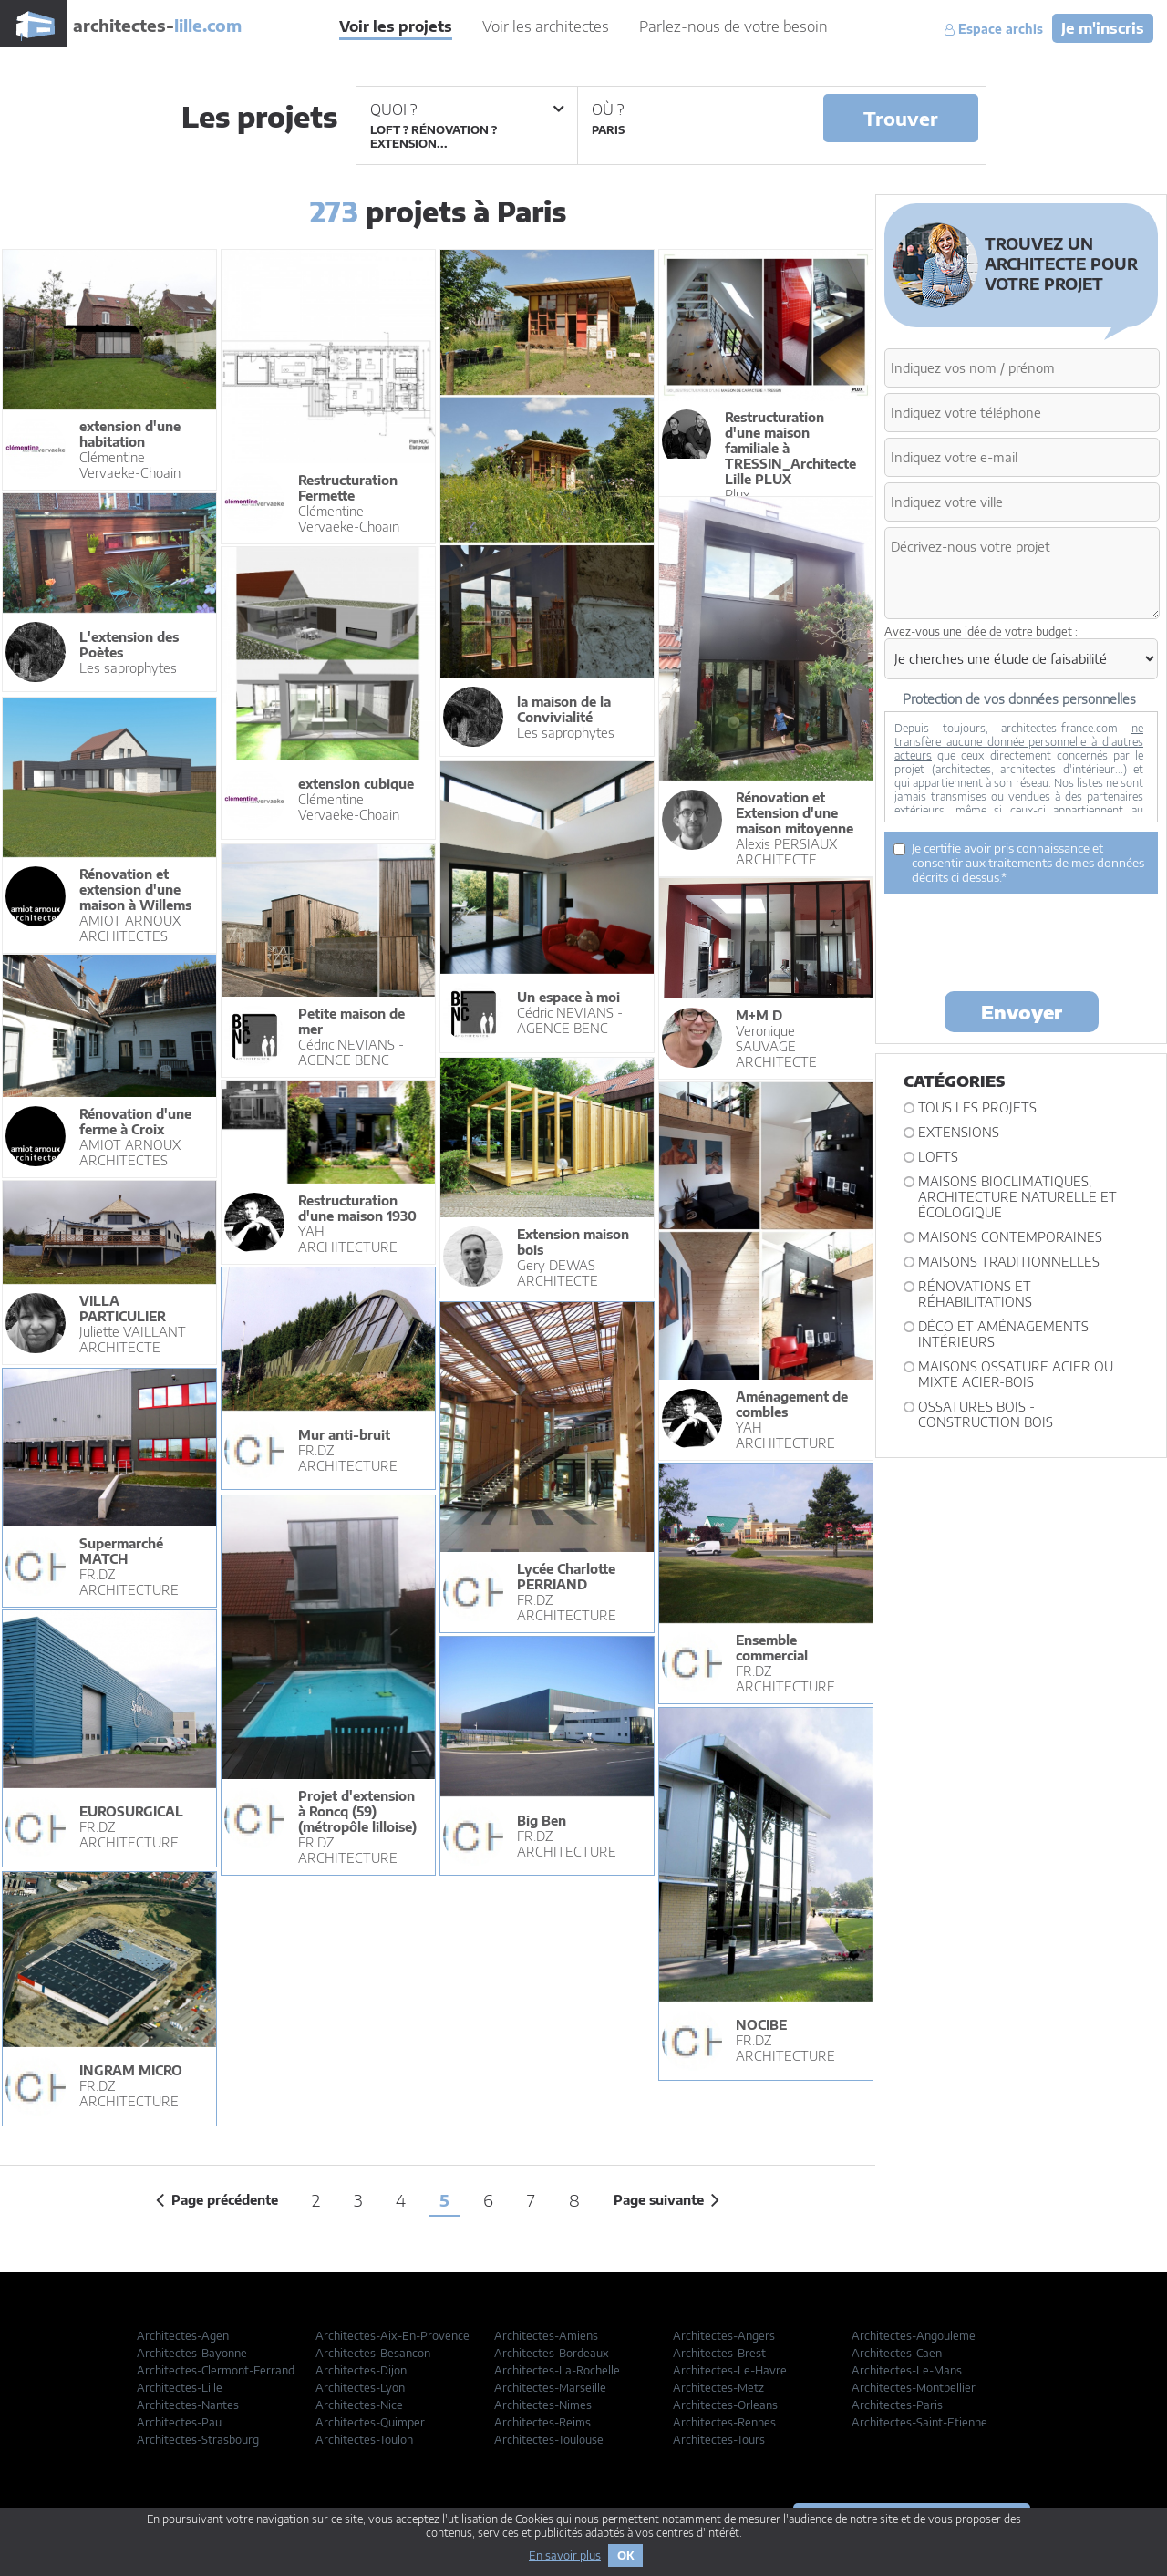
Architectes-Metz (718, 2388)
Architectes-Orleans (725, 2405)
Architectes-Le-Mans (907, 2370)
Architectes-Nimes (543, 2405)
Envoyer (1021, 1011)
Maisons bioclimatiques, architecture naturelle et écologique (1017, 1197)
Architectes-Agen (183, 2336)
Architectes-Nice (359, 2405)
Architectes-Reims (542, 2422)
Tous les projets (977, 1107)
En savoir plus (565, 2555)
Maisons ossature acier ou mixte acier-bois (1015, 1374)
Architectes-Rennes (724, 2422)
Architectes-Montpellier (914, 2388)
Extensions (958, 1132)
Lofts (938, 1156)
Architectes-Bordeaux (551, 2353)
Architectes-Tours (719, 2440)
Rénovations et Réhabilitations (975, 1293)
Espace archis (994, 29)
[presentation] (1023, 941)
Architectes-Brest (719, 2353)
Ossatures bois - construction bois (985, 1414)
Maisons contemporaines (1010, 1237)
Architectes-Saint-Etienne (919, 2422)
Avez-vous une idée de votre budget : (981, 631)
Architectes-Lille (179, 2388)
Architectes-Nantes (188, 2405)
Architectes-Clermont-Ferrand (215, 2370)
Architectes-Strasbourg (198, 2440)
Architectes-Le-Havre (730, 2370)
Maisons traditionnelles (1009, 1261)
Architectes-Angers (724, 2336)
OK (625, 2555)
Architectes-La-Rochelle (557, 2370)
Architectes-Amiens (546, 2336)
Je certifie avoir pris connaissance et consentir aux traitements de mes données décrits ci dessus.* (1018, 863)
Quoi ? (466, 109)
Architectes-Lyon (360, 2388)
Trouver (900, 118)
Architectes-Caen (897, 2353)
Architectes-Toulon (364, 2440)
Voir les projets (395, 26)
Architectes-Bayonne (192, 2353)
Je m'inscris (1102, 28)
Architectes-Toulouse (549, 2440)
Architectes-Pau (179, 2422)
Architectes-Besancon (372, 2353)
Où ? (608, 109)
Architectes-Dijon (361, 2370)
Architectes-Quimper (370, 2422)
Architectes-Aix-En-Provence (392, 2336)
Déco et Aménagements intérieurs (1003, 1334)
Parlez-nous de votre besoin (733, 26)
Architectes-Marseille (550, 2388)
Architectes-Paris (897, 2405)
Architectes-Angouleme (914, 2336)
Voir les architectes (545, 26)
